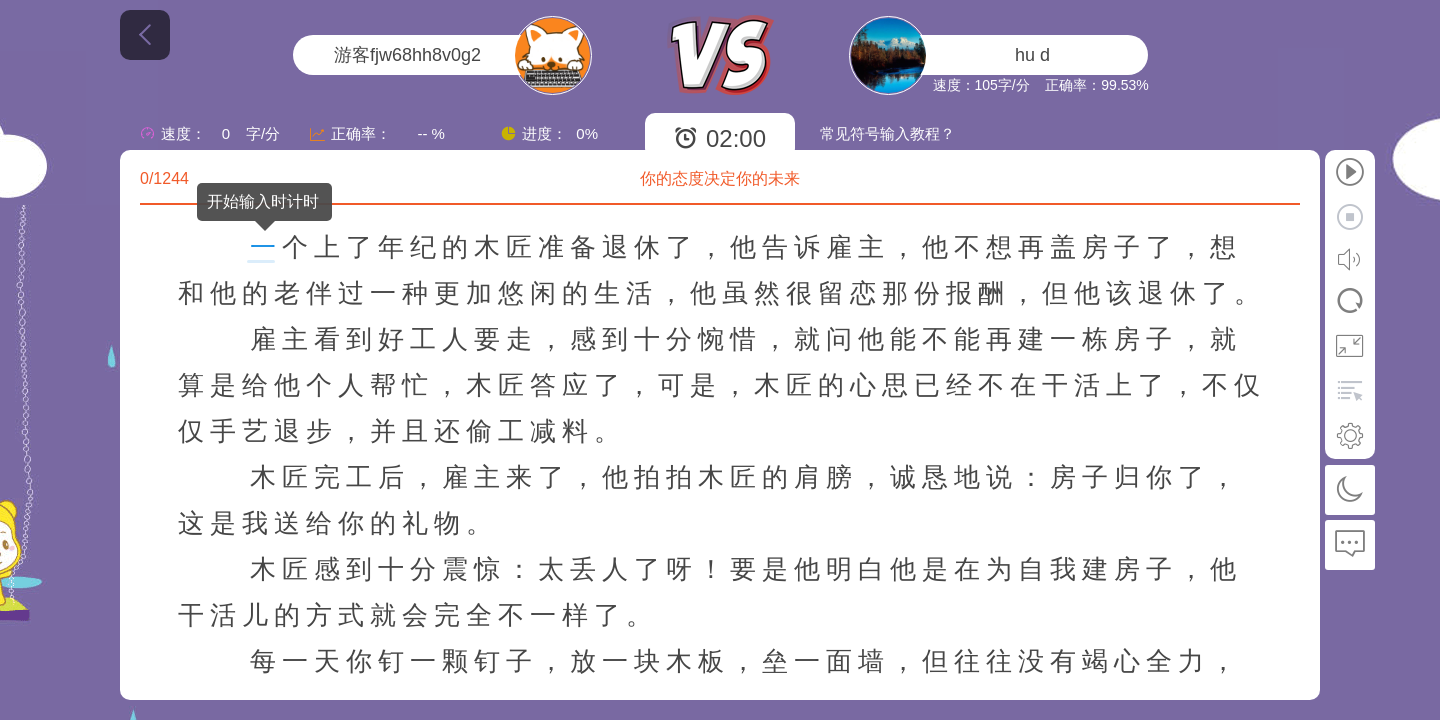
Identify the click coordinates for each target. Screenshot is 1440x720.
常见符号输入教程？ (887, 133)
